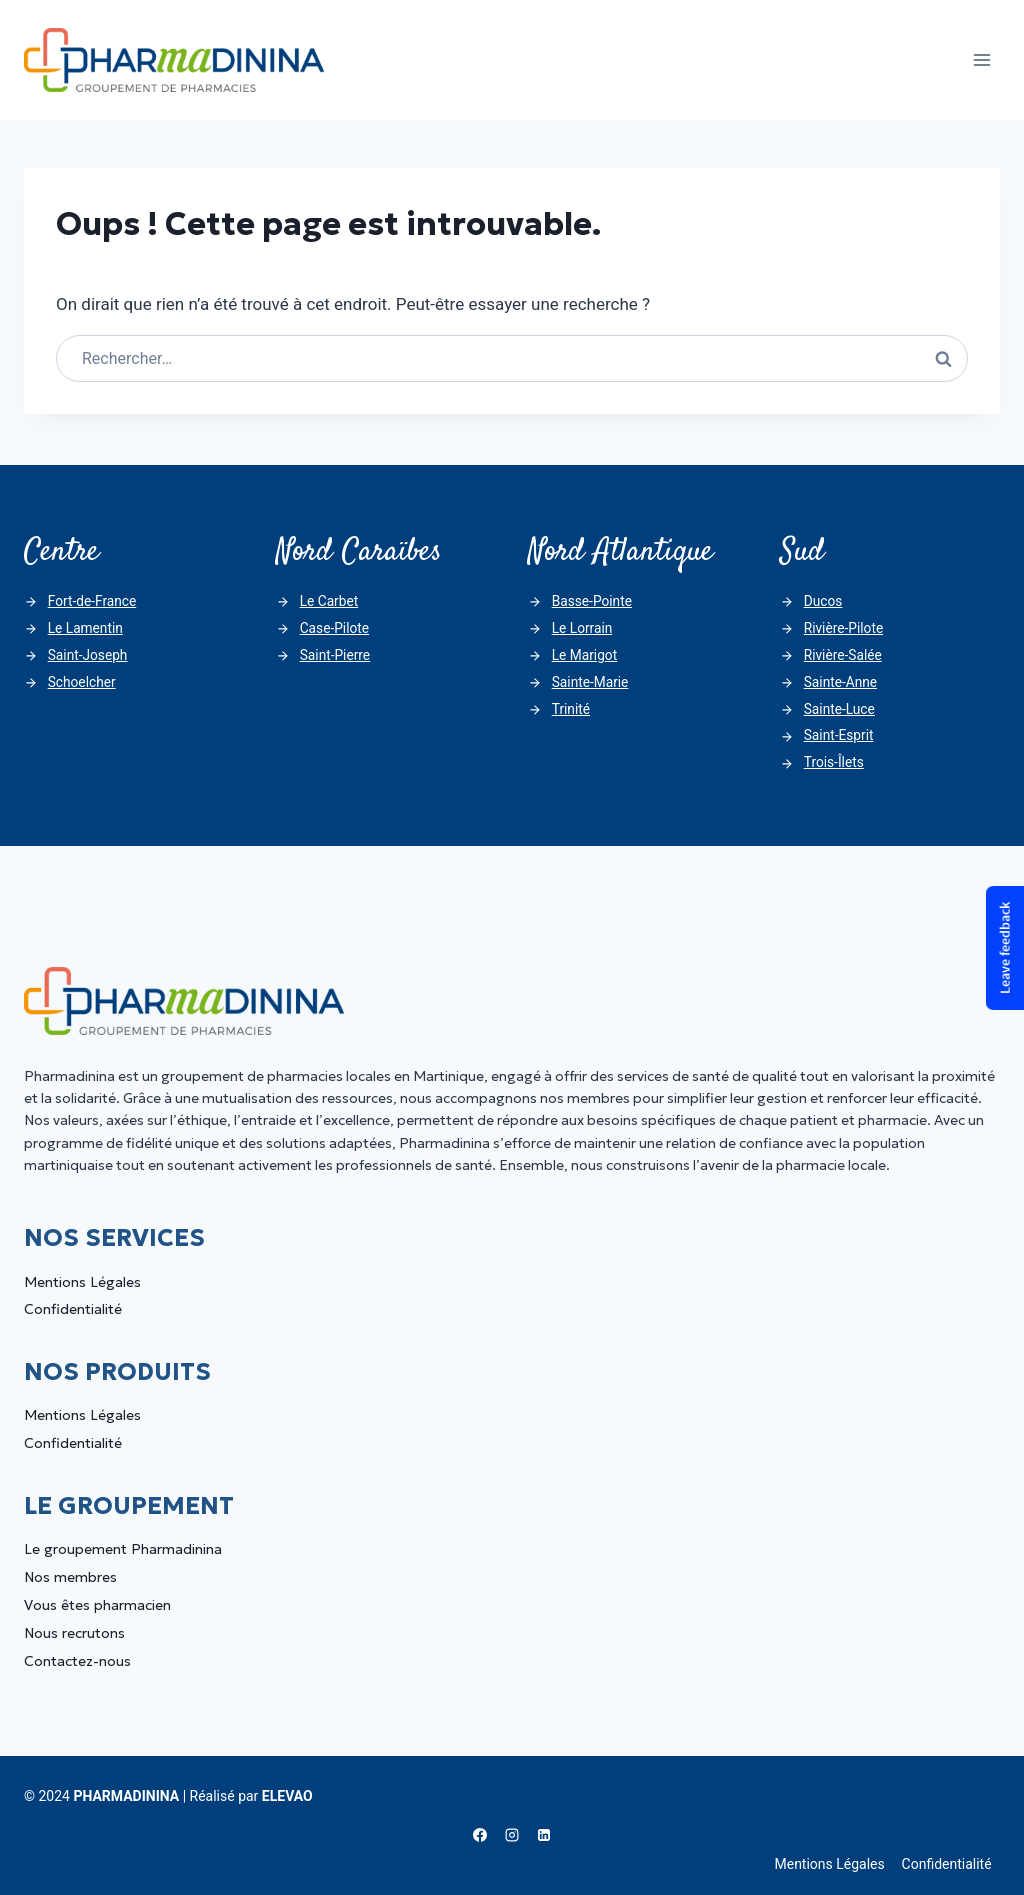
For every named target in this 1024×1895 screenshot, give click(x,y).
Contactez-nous (77, 1661)
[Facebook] (480, 1835)
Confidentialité (73, 1309)
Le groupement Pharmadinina (123, 1549)
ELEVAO (287, 1796)
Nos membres (70, 1577)
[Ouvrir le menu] (981, 59)
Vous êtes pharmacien (97, 1605)
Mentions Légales (82, 1282)
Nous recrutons (74, 1633)
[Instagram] (512, 1835)
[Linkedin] (544, 1835)
